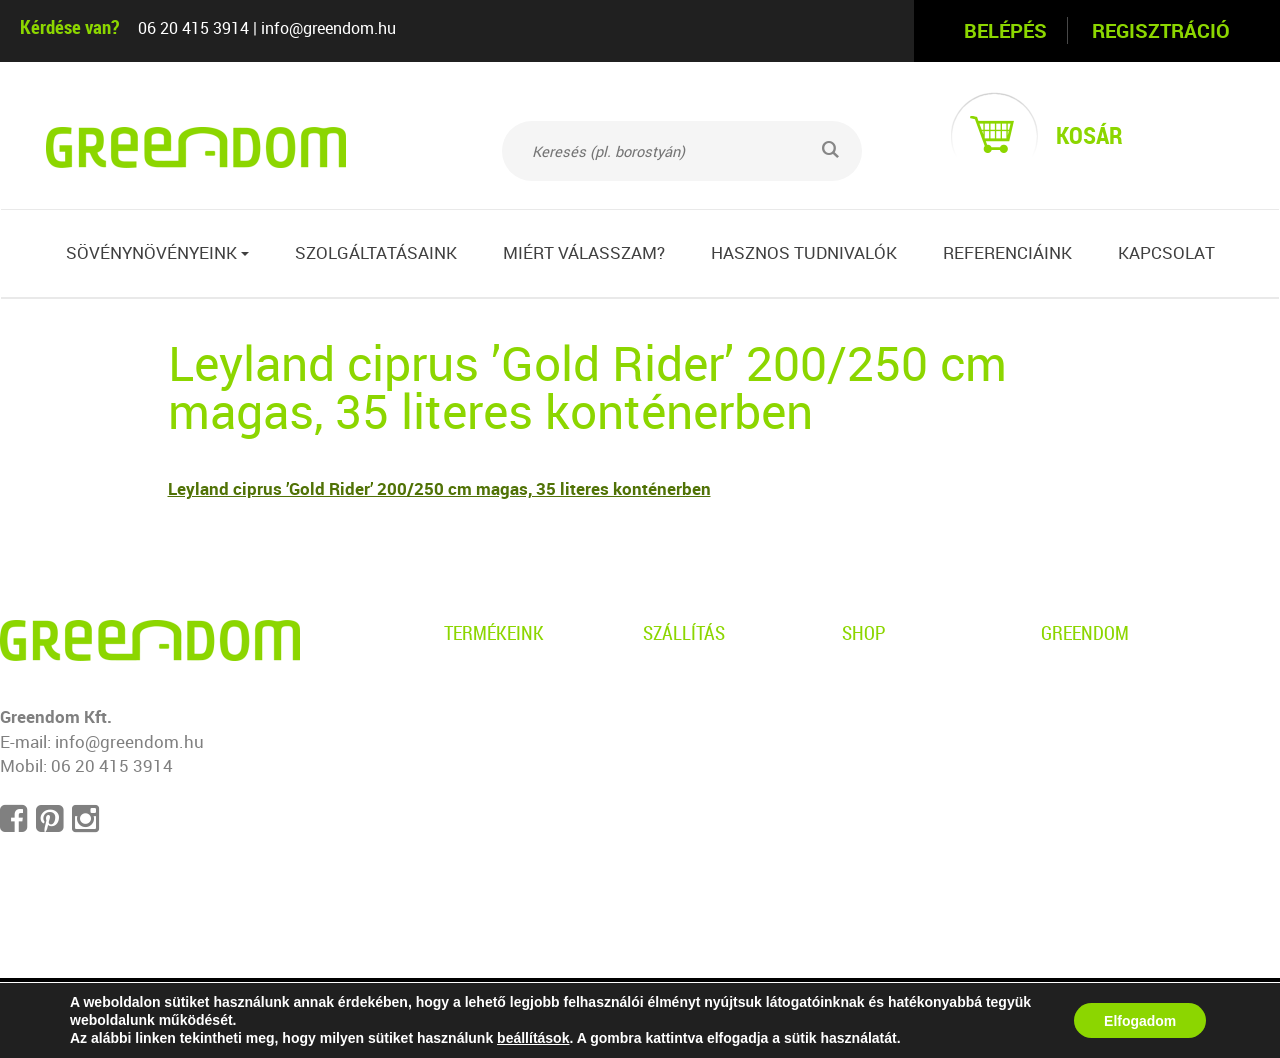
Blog (1058, 716)
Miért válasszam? (584, 252)
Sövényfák (485, 853)
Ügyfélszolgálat (902, 751)
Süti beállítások (1100, 819)
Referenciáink (1007, 252)
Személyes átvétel (713, 682)
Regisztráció (1161, 30)
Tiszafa (472, 785)
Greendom (1085, 632)
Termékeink (494, 632)
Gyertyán (479, 716)
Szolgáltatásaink (376, 252)
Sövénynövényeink (157, 252)
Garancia (677, 751)
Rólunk (1068, 682)
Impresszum (1089, 785)
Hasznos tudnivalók (804, 252)
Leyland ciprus (500, 751)
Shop (864, 632)
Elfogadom (1140, 1021)
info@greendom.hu (328, 28)
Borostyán (484, 682)
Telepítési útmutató (717, 785)
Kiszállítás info (699, 716)
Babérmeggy (493, 819)
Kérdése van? (69, 26)
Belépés (1005, 30)
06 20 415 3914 (193, 28)
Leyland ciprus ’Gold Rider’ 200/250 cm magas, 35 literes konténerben (439, 488)
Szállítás (684, 632)
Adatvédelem (892, 682)
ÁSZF (863, 716)
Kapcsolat (1166, 252)
